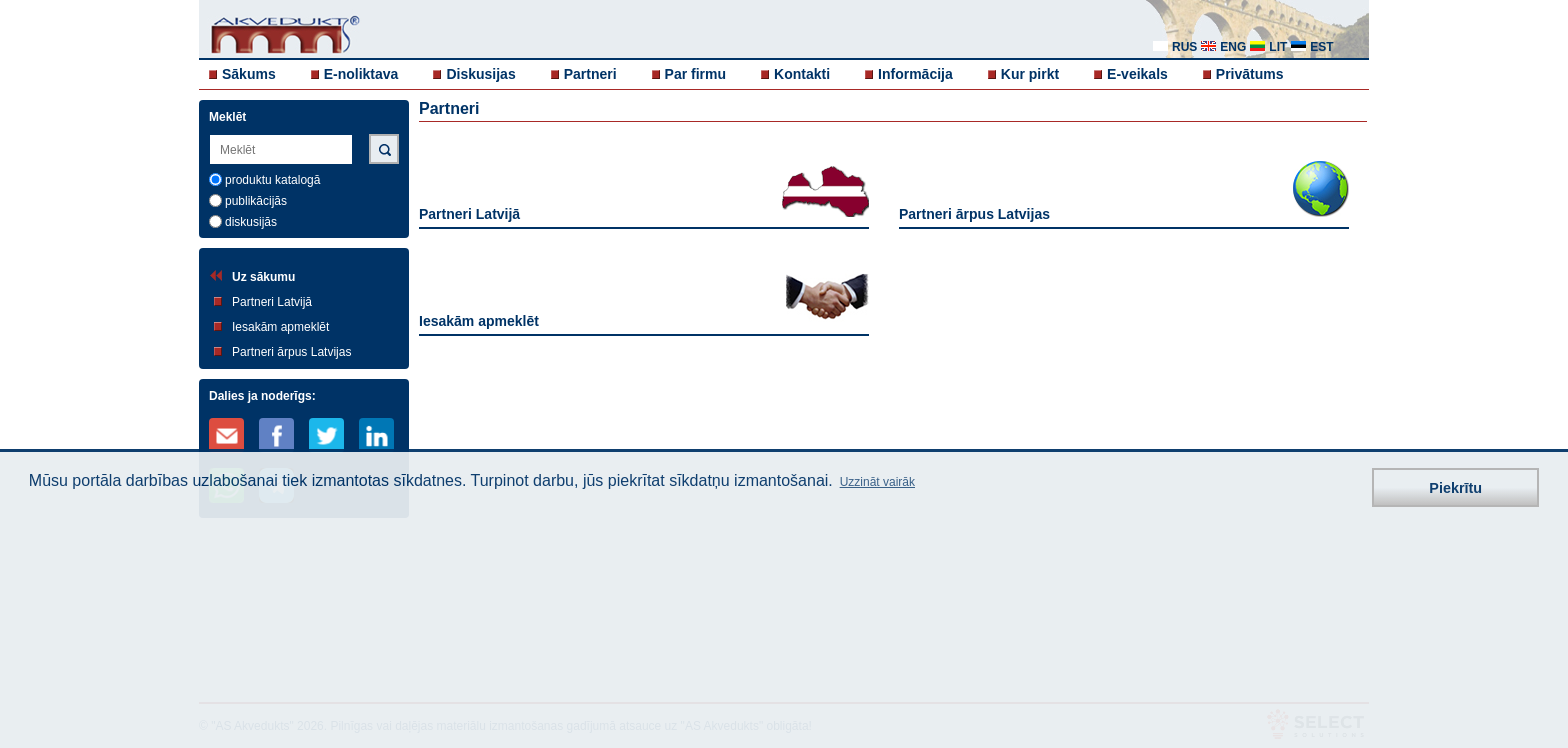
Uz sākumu (263, 277)
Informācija (915, 74)
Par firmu (695, 74)
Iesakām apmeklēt (280, 327)
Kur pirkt (1030, 74)
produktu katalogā (272, 180)
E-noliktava (361, 74)
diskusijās (251, 222)
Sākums (249, 74)
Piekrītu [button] (1455, 488)
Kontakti (802, 74)
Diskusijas (480, 74)
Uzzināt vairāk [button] (877, 482)
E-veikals (1137, 74)
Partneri (590, 74)
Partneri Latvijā (272, 302)
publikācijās (256, 201)
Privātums (1250, 74)
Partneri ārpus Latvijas (291, 352)
